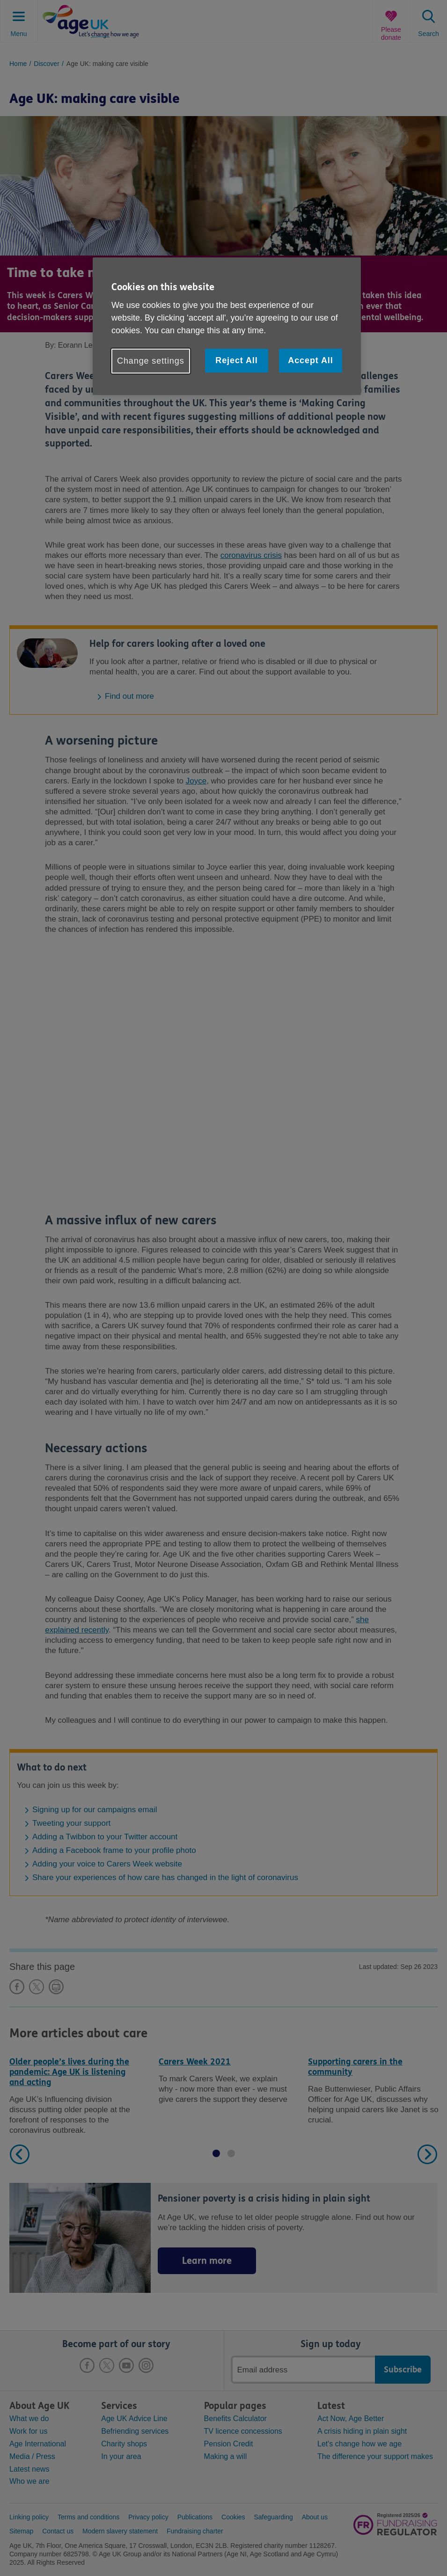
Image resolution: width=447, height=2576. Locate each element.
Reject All (236, 360)
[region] (227, 326)
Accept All (310, 360)
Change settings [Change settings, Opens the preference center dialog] (150, 361)
